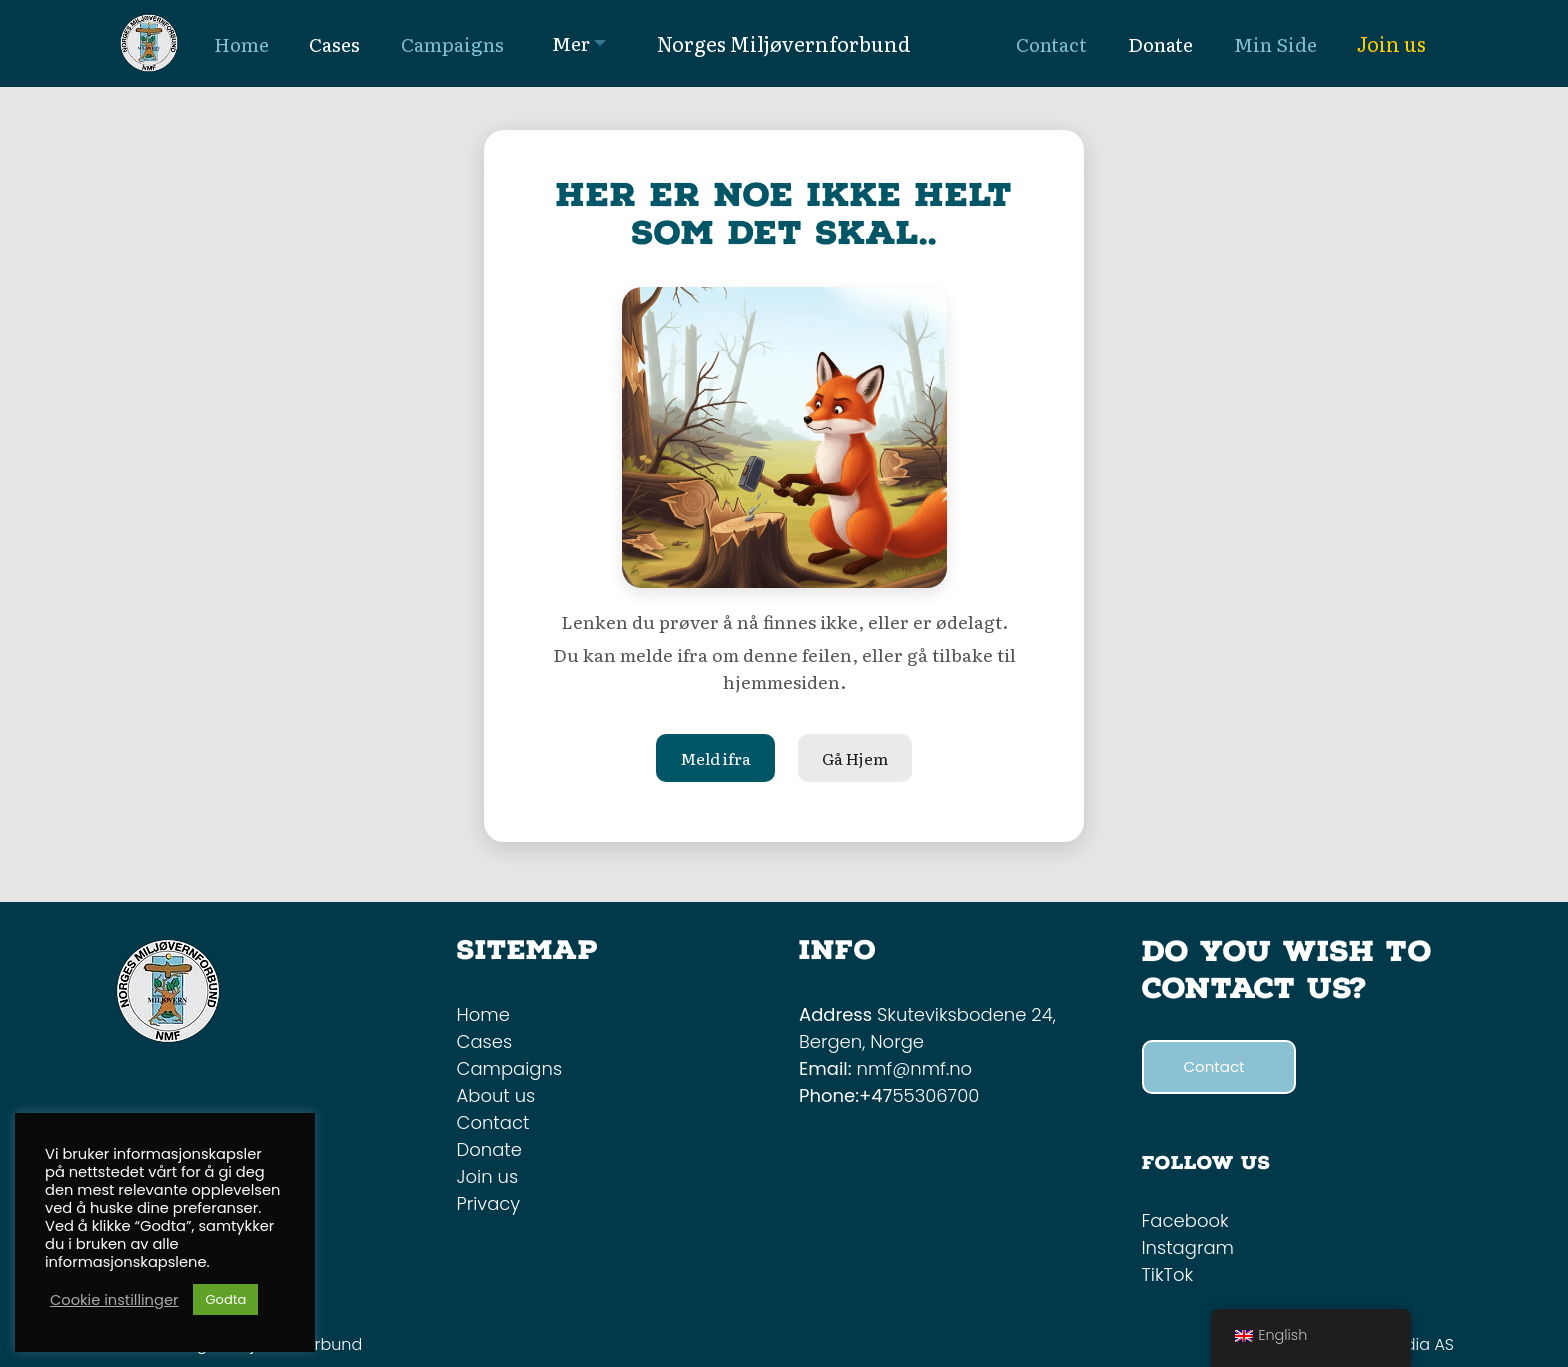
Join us (1391, 43)
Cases (485, 1041)
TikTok (1168, 1274)
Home (483, 1014)
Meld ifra (715, 758)
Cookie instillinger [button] (114, 1300)
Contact (493, 1122)
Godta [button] (225, 1299)
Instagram (1188, 1247)
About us (496, 1095)
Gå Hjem (855, 758)
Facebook (1185, 1220)
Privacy (489, 1203)
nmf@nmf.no (915, 1068)
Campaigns (510, 1068)
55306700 (935, 1095)
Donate (489, 1149)
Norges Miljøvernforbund (784, 43)
